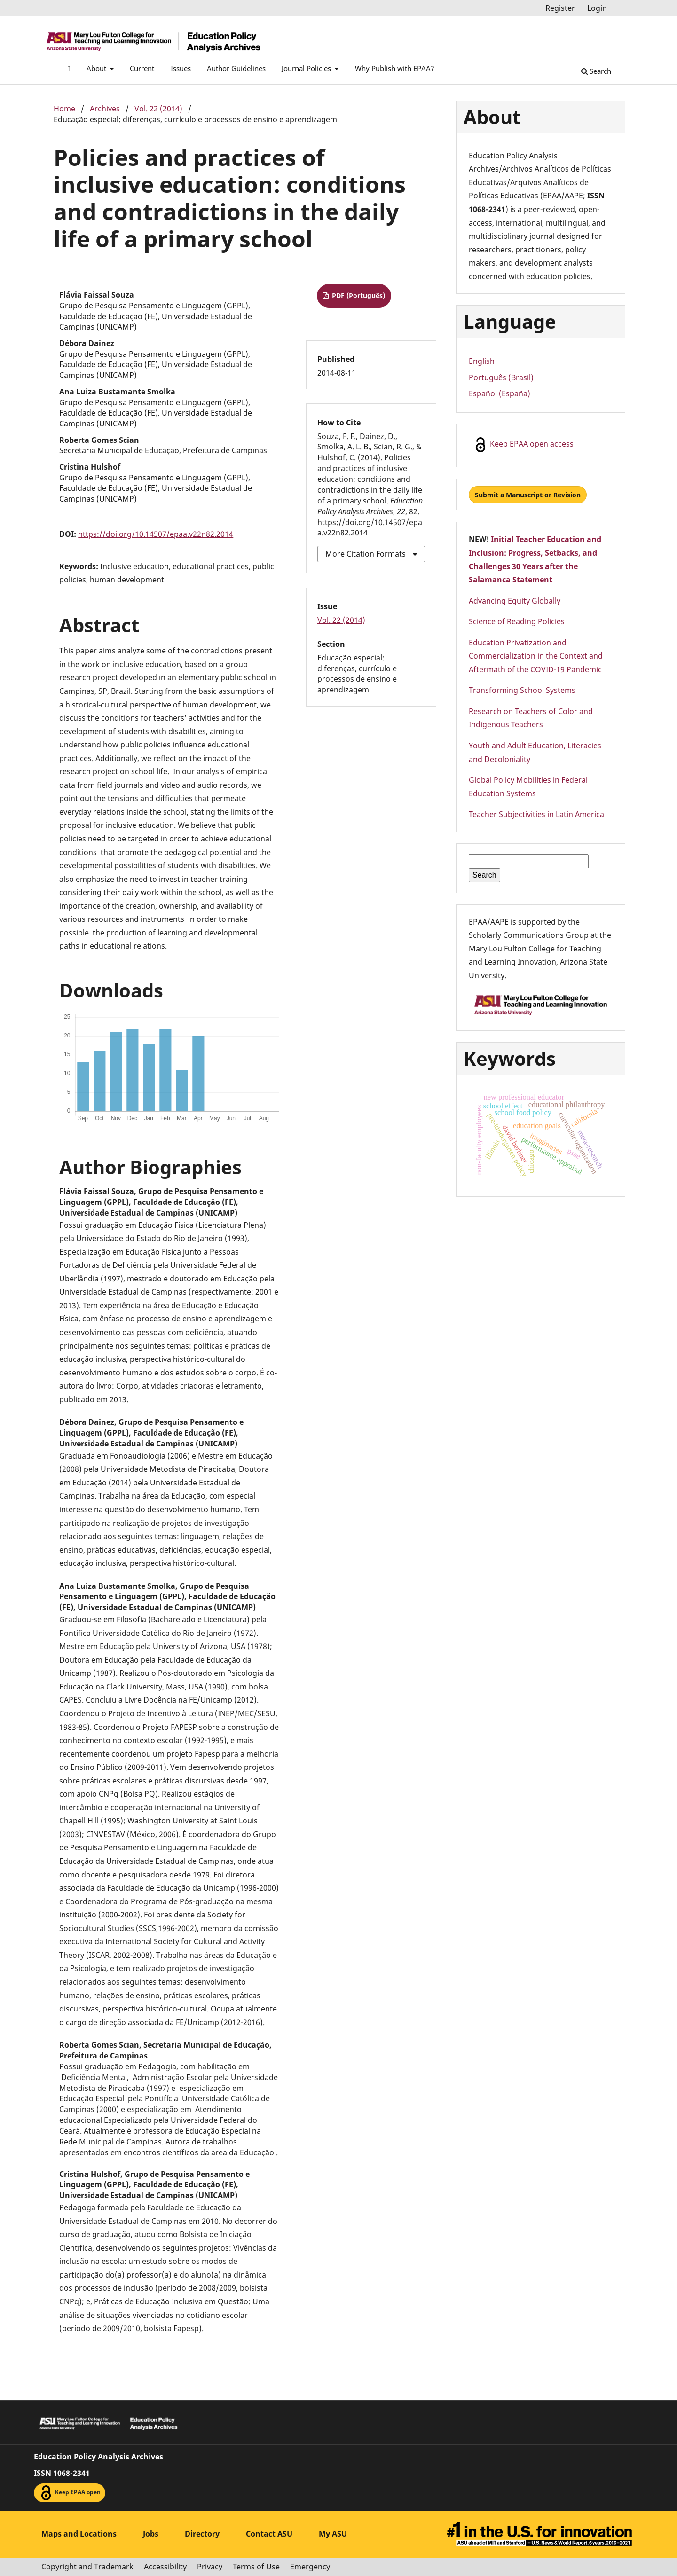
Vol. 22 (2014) (158, 108)
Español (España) (499, 393)
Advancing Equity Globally (514, 601)
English (482, 361)
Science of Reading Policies (517, 621)
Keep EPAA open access (523, 444)
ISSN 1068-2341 (62, 2473)
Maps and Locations (79, 2534)
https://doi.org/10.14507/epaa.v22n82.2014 (155, 534)
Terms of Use (256, 2566)
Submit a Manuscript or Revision (528, 494)
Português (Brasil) (501, 377)
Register (560, 8)
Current (142, 68)
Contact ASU (269, 2534)
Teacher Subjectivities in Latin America (536, 814)
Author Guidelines (236, 68)
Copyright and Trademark (87, 2566)
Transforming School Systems (522, 690)
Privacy (209, 2566)
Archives (105, 108)
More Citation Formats (365, 554)
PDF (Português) (357, 295)
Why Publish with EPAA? (394, 68)
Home (64, 108)
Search (596, 71)
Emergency (310, 2566)
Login (597, 8)
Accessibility (165, 2566)
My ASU (333, 2534)
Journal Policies (307, 68)
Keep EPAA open (70, 2492)
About (97, 68)
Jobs (150, 2534)
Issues (181, 68)
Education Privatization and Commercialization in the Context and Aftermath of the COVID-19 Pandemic (536, 656)
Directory (202, 2534)
